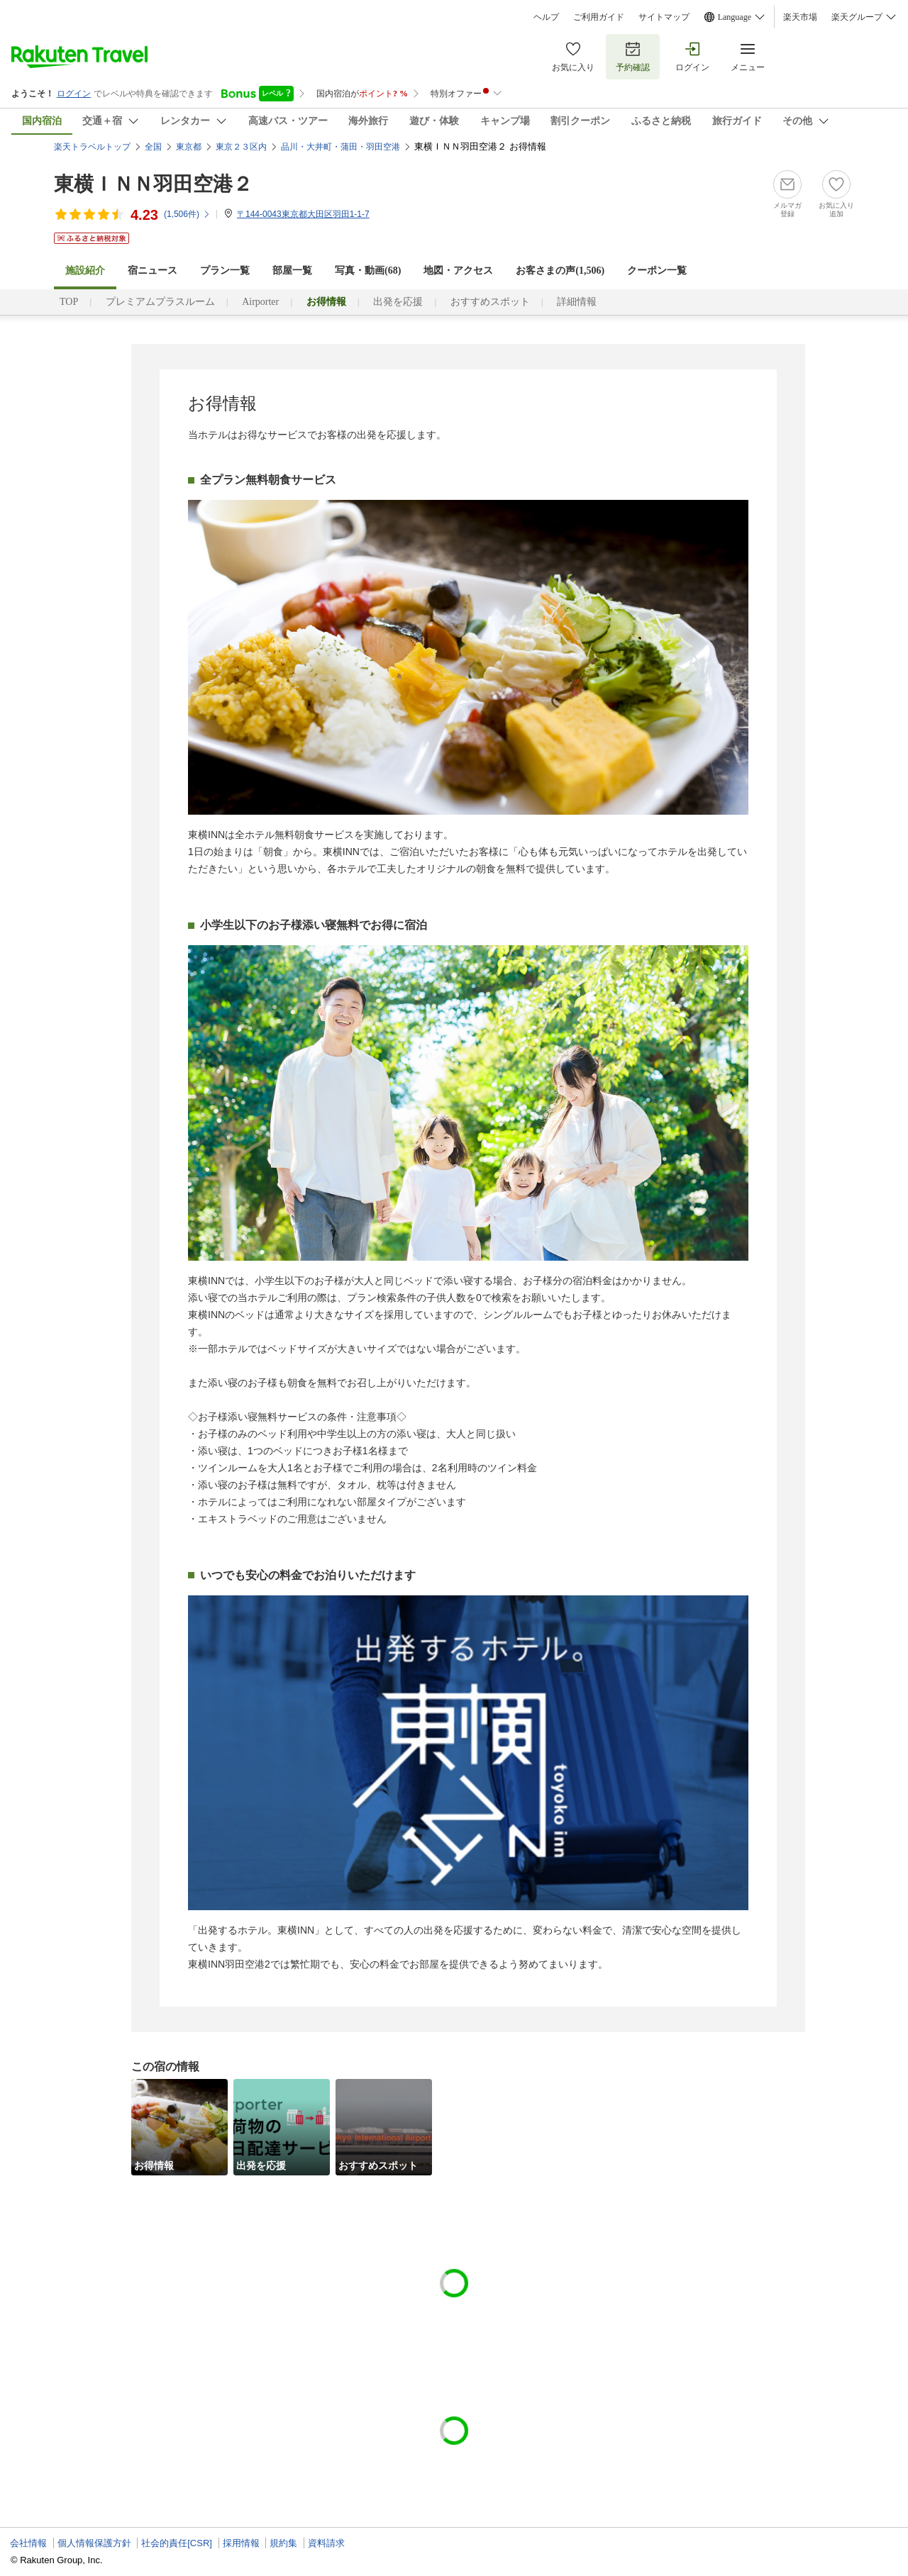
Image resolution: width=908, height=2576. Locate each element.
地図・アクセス (458, 270)
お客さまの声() (560, 270)
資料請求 (326, 2543)
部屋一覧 (292, 270)
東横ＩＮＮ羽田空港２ (153, 184)
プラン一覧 (225, 270)
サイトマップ (664, 17)
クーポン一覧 (657, 270)
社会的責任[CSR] (176, 2543)
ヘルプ (546, 17)
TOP (69, 301)
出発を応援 (398, 301)
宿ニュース (152, 270)
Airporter (260, 301)
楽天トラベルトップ (92, 147)
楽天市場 (800, 17)
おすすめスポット (490, 301)
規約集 (283, 2543)
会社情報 (28, 2543)
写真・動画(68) (368, 270)
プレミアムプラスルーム (160, 301)
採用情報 (241, 2543)
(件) (187, 214)
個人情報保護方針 (94, 2543)
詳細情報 (577, 301)
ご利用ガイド (598, 17)
